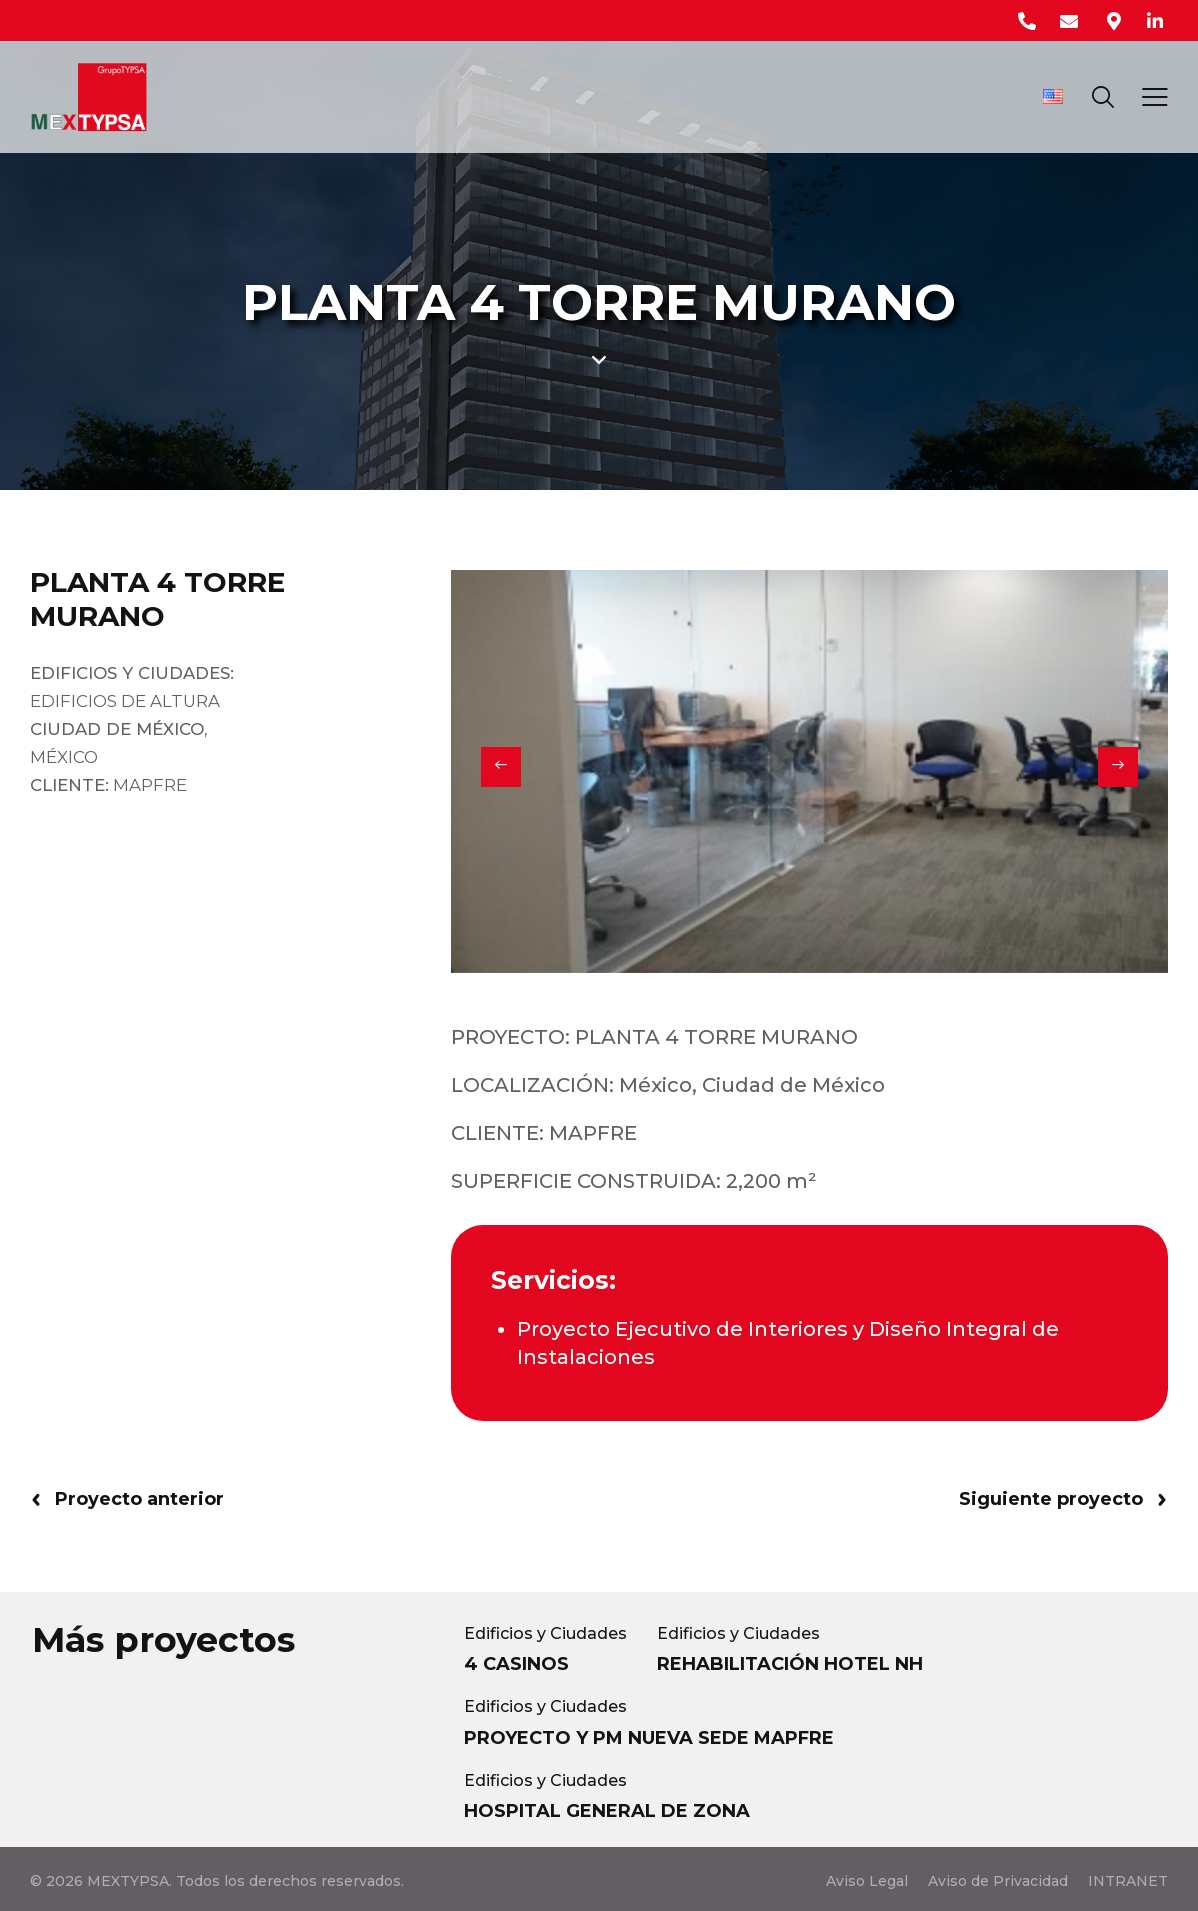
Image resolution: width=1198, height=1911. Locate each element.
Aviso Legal (867, 1881)
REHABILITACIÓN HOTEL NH (790, 1664)
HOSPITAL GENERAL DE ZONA (607, 1811)
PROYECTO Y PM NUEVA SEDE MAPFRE (649, 1738)
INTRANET (1128, 1881)
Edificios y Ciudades (545, 1633)
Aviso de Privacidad (998, 1881)
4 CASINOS (516, 1664)
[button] (501, 767)
